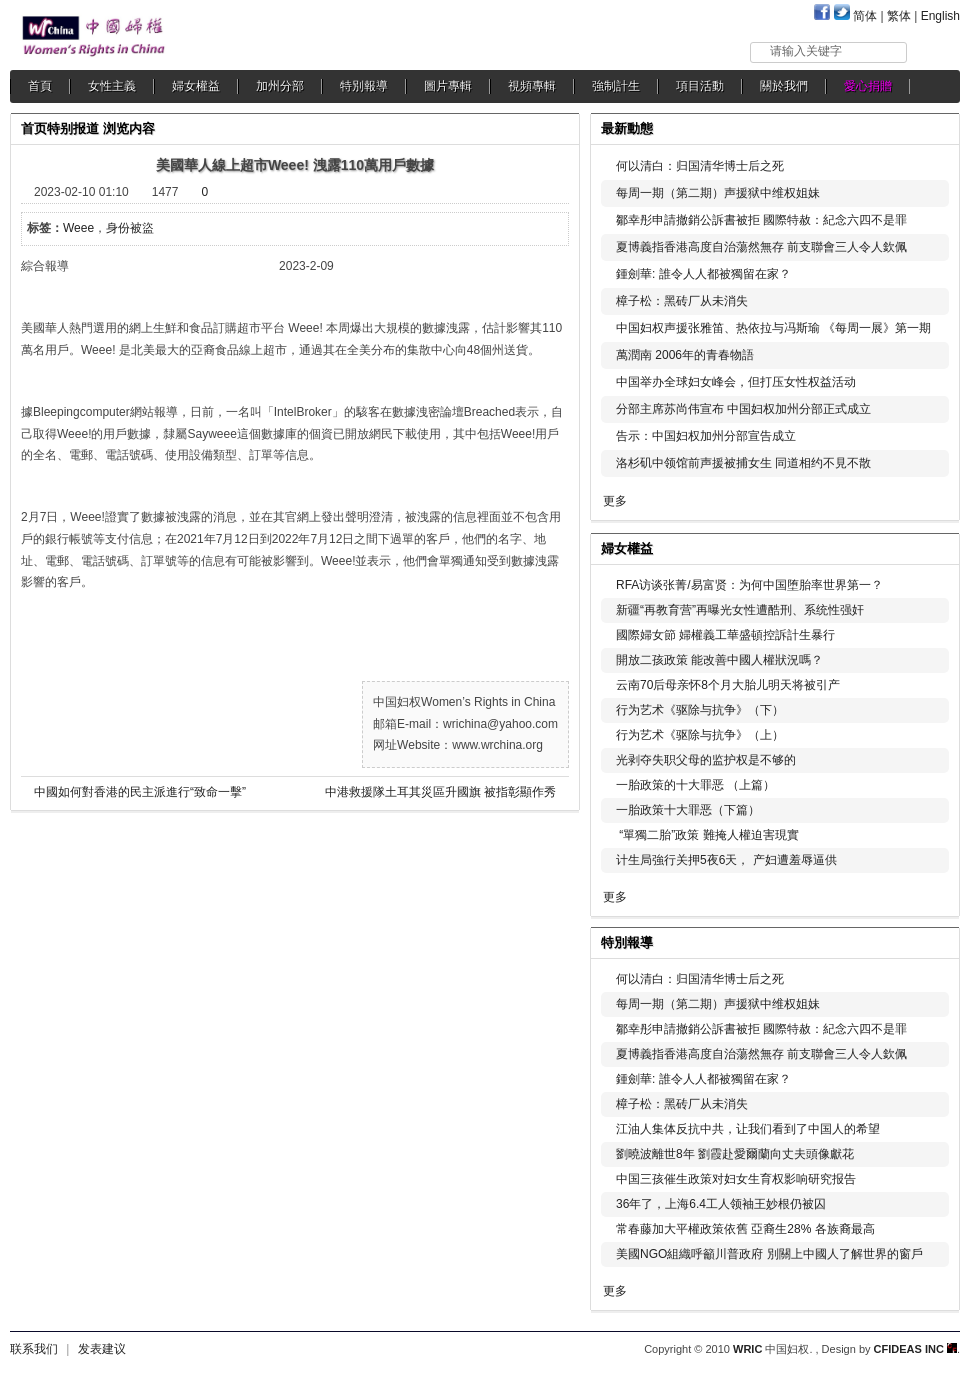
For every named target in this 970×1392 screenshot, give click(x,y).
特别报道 (73, 128)
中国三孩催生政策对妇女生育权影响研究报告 (736, 1179)
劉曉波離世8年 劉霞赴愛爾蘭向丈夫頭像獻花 (735, 1154)
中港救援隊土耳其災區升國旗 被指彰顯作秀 (440, 792)
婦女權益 (196, 86)
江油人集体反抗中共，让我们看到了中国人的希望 (748, 1129)
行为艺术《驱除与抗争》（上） (700, 735)
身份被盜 (130, 228)
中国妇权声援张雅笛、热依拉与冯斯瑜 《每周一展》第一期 (773, 328)
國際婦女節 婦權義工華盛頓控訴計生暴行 (725, 635)
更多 (615, 501)
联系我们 (34, 1349)
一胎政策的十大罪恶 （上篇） (695, 785)
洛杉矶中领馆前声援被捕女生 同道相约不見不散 (743, 463)
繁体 (899, 16)
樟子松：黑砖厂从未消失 (682, 301)
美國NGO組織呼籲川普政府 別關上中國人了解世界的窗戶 (769, 1254)
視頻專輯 (532, 86)
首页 (34, 128)
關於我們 (784, 86)
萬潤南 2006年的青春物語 (685, 355)
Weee (78, 228)
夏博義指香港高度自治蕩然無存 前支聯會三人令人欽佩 (761, 247)
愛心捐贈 (868, 86)
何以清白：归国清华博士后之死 (700, 166)
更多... (930, 546)
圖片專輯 (448, 86)
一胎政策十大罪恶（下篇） (688, 810)
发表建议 (102, 1349)
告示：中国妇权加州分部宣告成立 (706, 436)
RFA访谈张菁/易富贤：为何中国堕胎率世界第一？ (749, 585)
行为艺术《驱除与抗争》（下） (700, 710)
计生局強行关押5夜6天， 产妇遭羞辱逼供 (726, 860)
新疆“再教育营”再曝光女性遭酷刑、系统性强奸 (740, 610)
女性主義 (112, 86)
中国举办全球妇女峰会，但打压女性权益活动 (736, 382)
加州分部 (280, 86)
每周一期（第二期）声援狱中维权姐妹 (718, 193)
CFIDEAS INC (915, 1349)
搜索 (934, 51)
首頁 (40, 86)
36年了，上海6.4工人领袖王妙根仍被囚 (721, 1204)
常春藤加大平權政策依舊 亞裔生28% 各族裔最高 (745, 1229)
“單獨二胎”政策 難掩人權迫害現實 (707, 835)
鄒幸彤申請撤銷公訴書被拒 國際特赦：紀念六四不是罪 (761, 220)
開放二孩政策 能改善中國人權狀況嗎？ (719, 660)
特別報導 (364, 86)
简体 (865, 16)
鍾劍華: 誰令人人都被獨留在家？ (703, 274)
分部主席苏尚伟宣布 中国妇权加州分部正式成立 (743, 409)
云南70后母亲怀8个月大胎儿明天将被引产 (728, 685)
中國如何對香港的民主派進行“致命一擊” (140, 792)
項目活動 (700, 86)
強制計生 (616, 86)
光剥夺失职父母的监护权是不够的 (706, 760)
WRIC (747, 1349)
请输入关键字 (806, 51)
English (940, 16)
